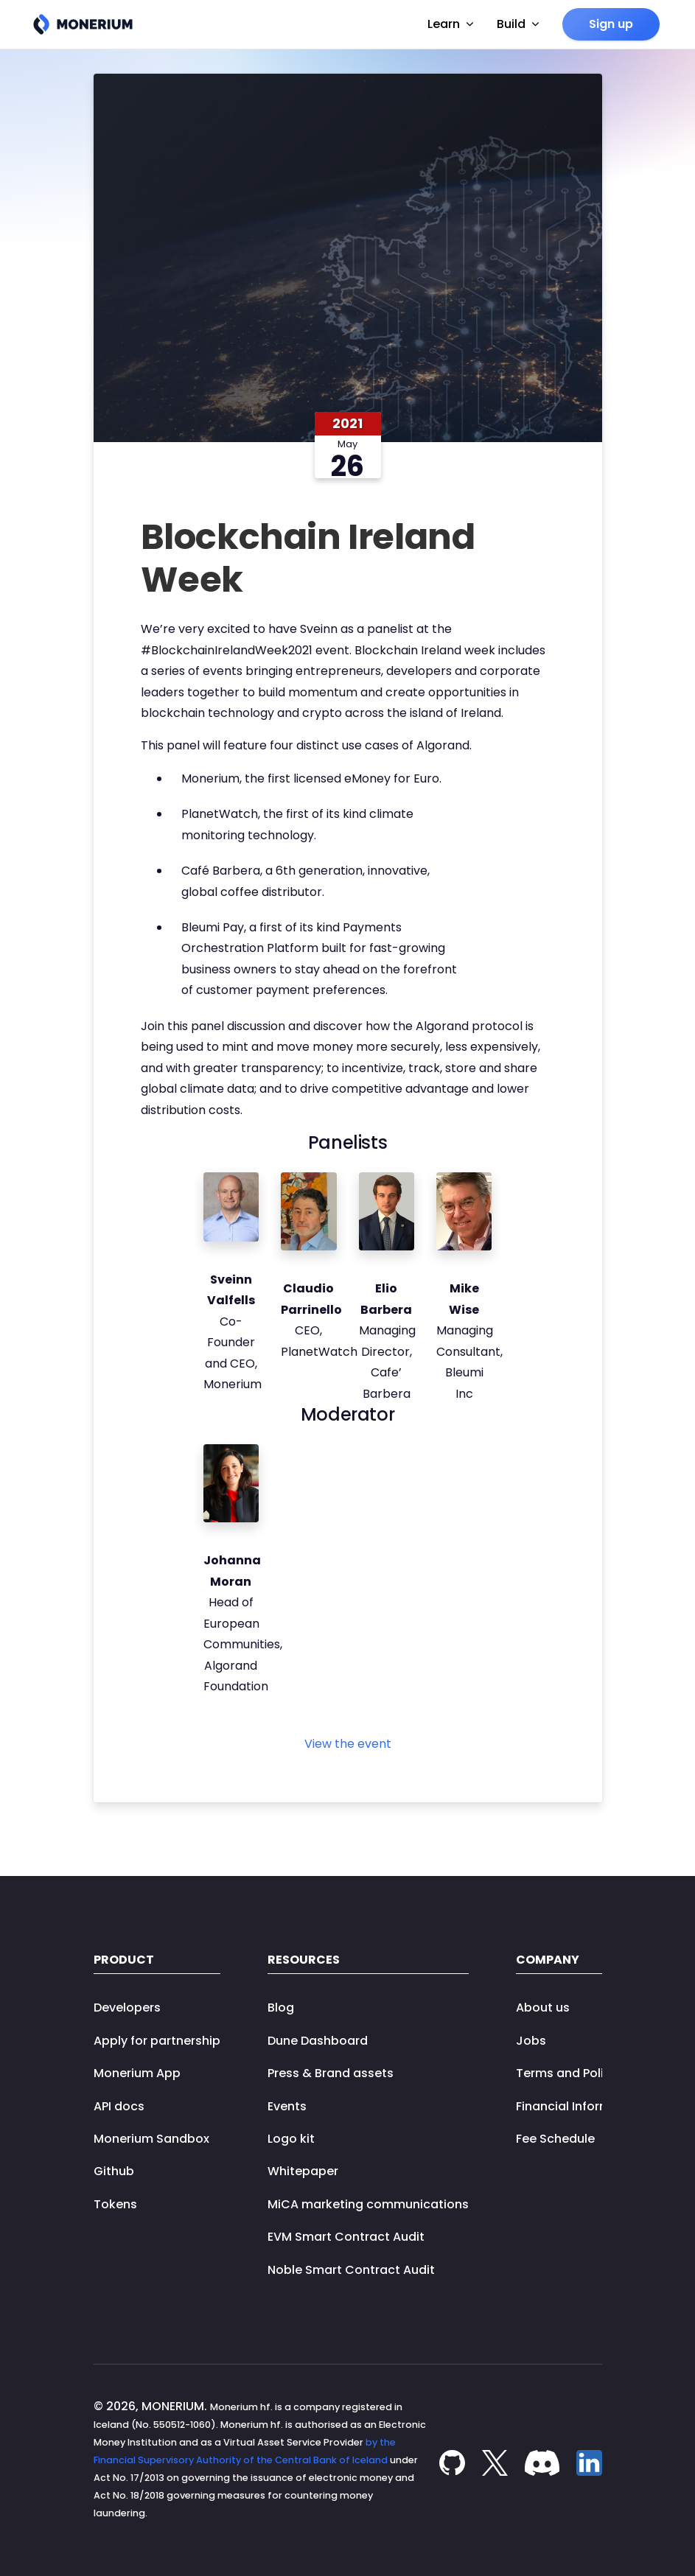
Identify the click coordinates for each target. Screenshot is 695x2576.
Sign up (611, 23)
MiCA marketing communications (368, 2204)
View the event (347, 1743)
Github (114, 2171)
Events (287, 2106)
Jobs (531, 2040)
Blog (281, 2007)
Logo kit (291, 2138)
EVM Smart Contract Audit (346, 2236)
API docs (119, 2106)
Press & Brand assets (331, 2073)
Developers (127, 2007)
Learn (450, 23)
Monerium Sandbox (151, 2138)
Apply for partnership (157, 2040)
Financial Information (579, 2106)
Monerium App (137, 2073)
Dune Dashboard (318, 2040)
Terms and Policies (572, 2073)
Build (518, 23)
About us (543, 2007)
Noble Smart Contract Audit (351, 2269)
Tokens (115, 2204)
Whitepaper (303, 2171)
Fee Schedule (555, 2138)
